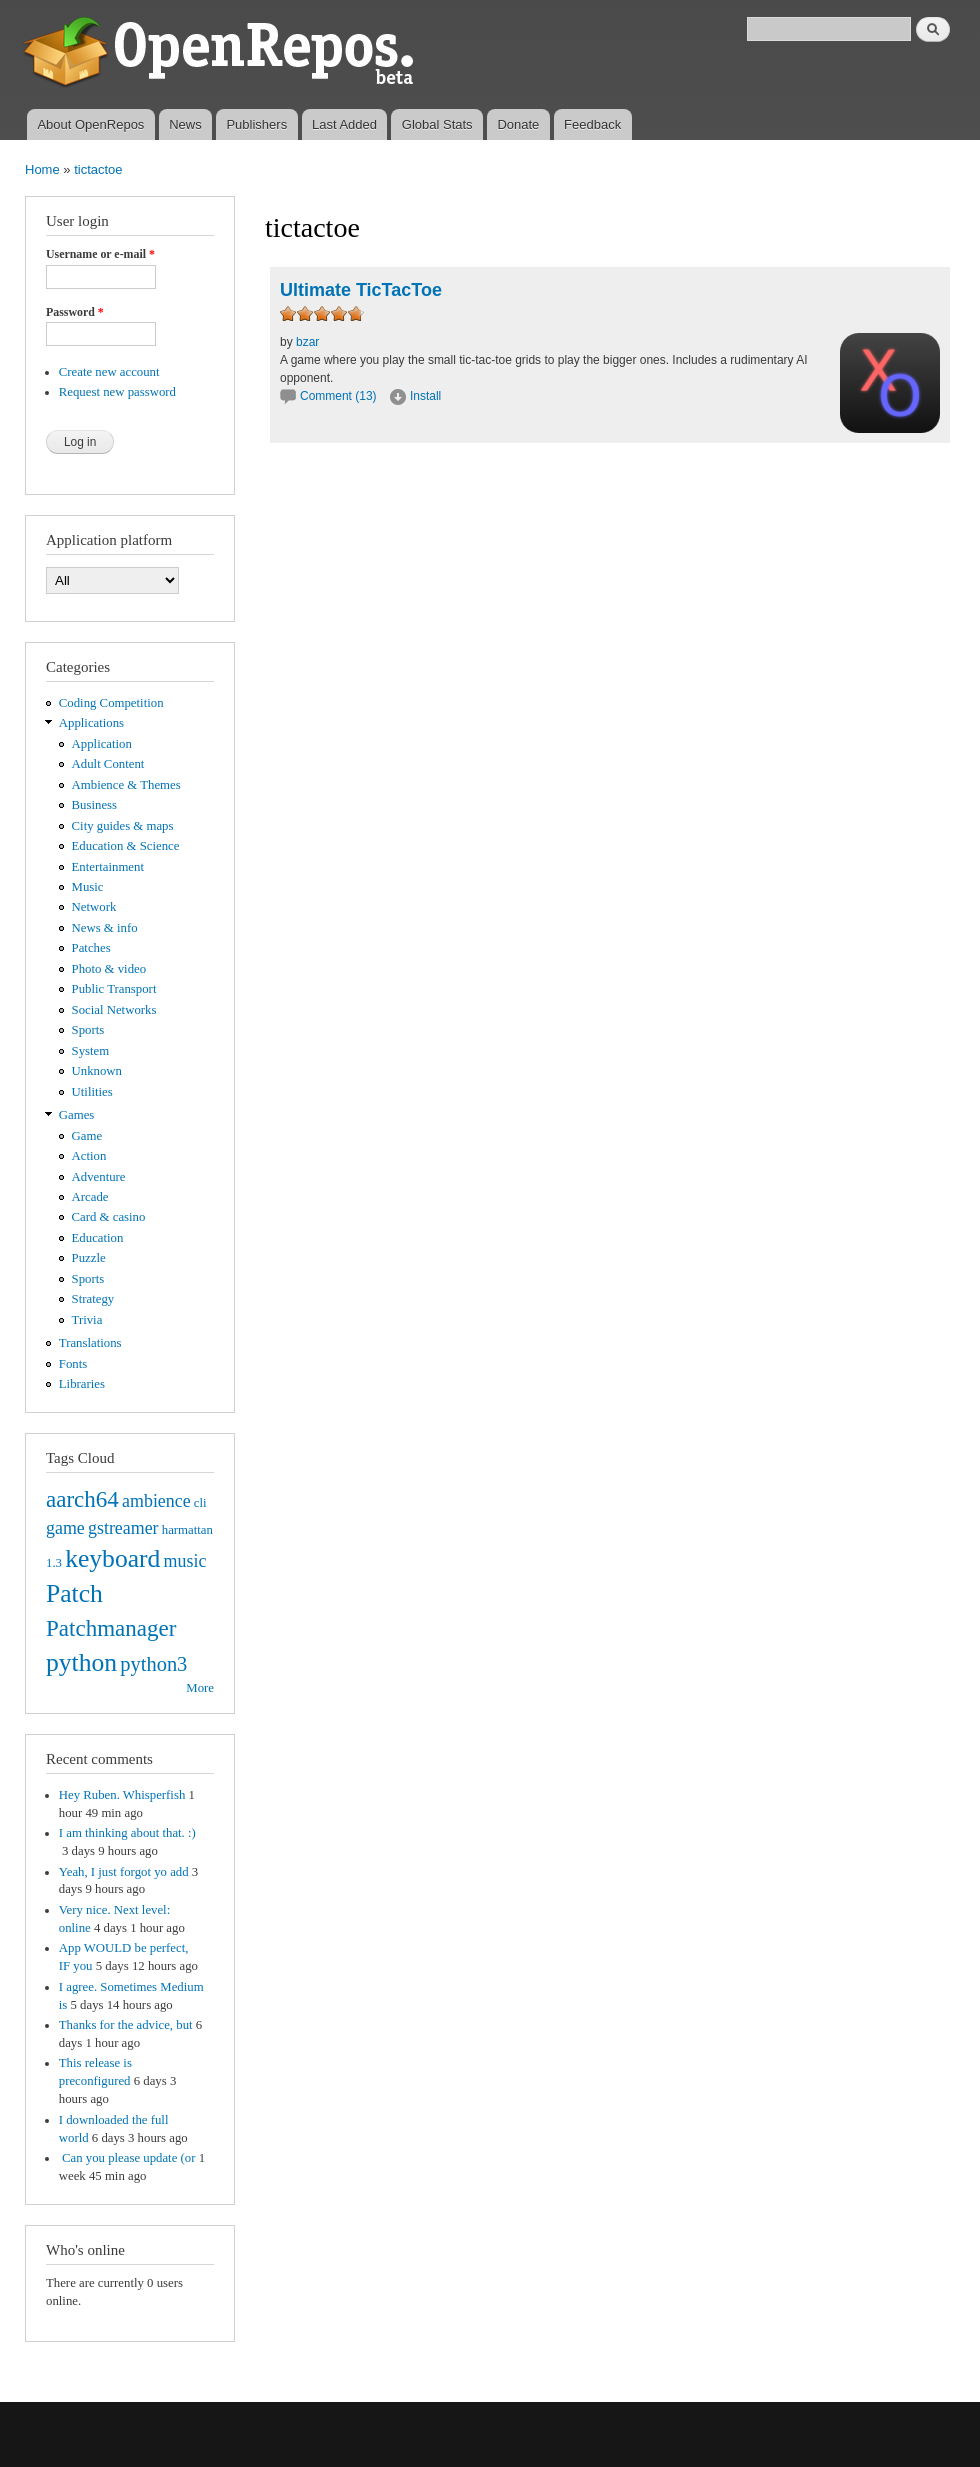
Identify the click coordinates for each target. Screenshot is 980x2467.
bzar (307, 342)
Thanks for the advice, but (126, 2025)
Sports (88, 1030)
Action (89, 1156)
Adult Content (108, 764)
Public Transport (114, 989)
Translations (90, 1343)
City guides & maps (123, 826)
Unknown (97, 1071)
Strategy (93, 1299)
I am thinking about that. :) (127, 1833)
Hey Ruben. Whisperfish (122, 1795)
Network (94, 907)
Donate (518, 124)
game (65, 1528)
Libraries (82, 1384)
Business (94, 805)
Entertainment (108, 867)
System (91, 1051)
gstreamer (123, 1528)
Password (75, 312)
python (81, 1662)
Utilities (92, 1092)
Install (425, 396)
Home (42, 169)
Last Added (344, 124)
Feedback (592, 124)
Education (98, 1238)
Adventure (99, 1177)
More (200, 1688)
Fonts (73, 1364)
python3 (153, 1664)
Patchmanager (111, 1628)
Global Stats (437, 124)
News (185, 124)
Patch (74, 1593)
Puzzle (89, 1258)
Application (102, 744)
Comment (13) (338, 396)
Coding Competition (111, 703)
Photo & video (109, 969)
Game (87, 1136)
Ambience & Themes (126, 785)
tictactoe (98, 169)
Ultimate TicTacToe (361, 290)
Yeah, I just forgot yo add (124, 1872)
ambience (156, 1501)
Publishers (256, 124)
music (185, 1561)
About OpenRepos (90, 124)
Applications (91, 723)
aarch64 (82, 1499)
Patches (91, 948)
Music (88, 887)
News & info (105, 928)
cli (200, 1503)
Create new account (109, 372)
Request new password (117, 392)
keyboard (112, 1558)
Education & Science (126, 846)
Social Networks (114, 1010)
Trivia (87, 1320)
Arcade (90, 1197)
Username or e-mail (100, 254)
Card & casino (109, 1217)
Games (77, 1115)
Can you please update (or (127, 2158)
